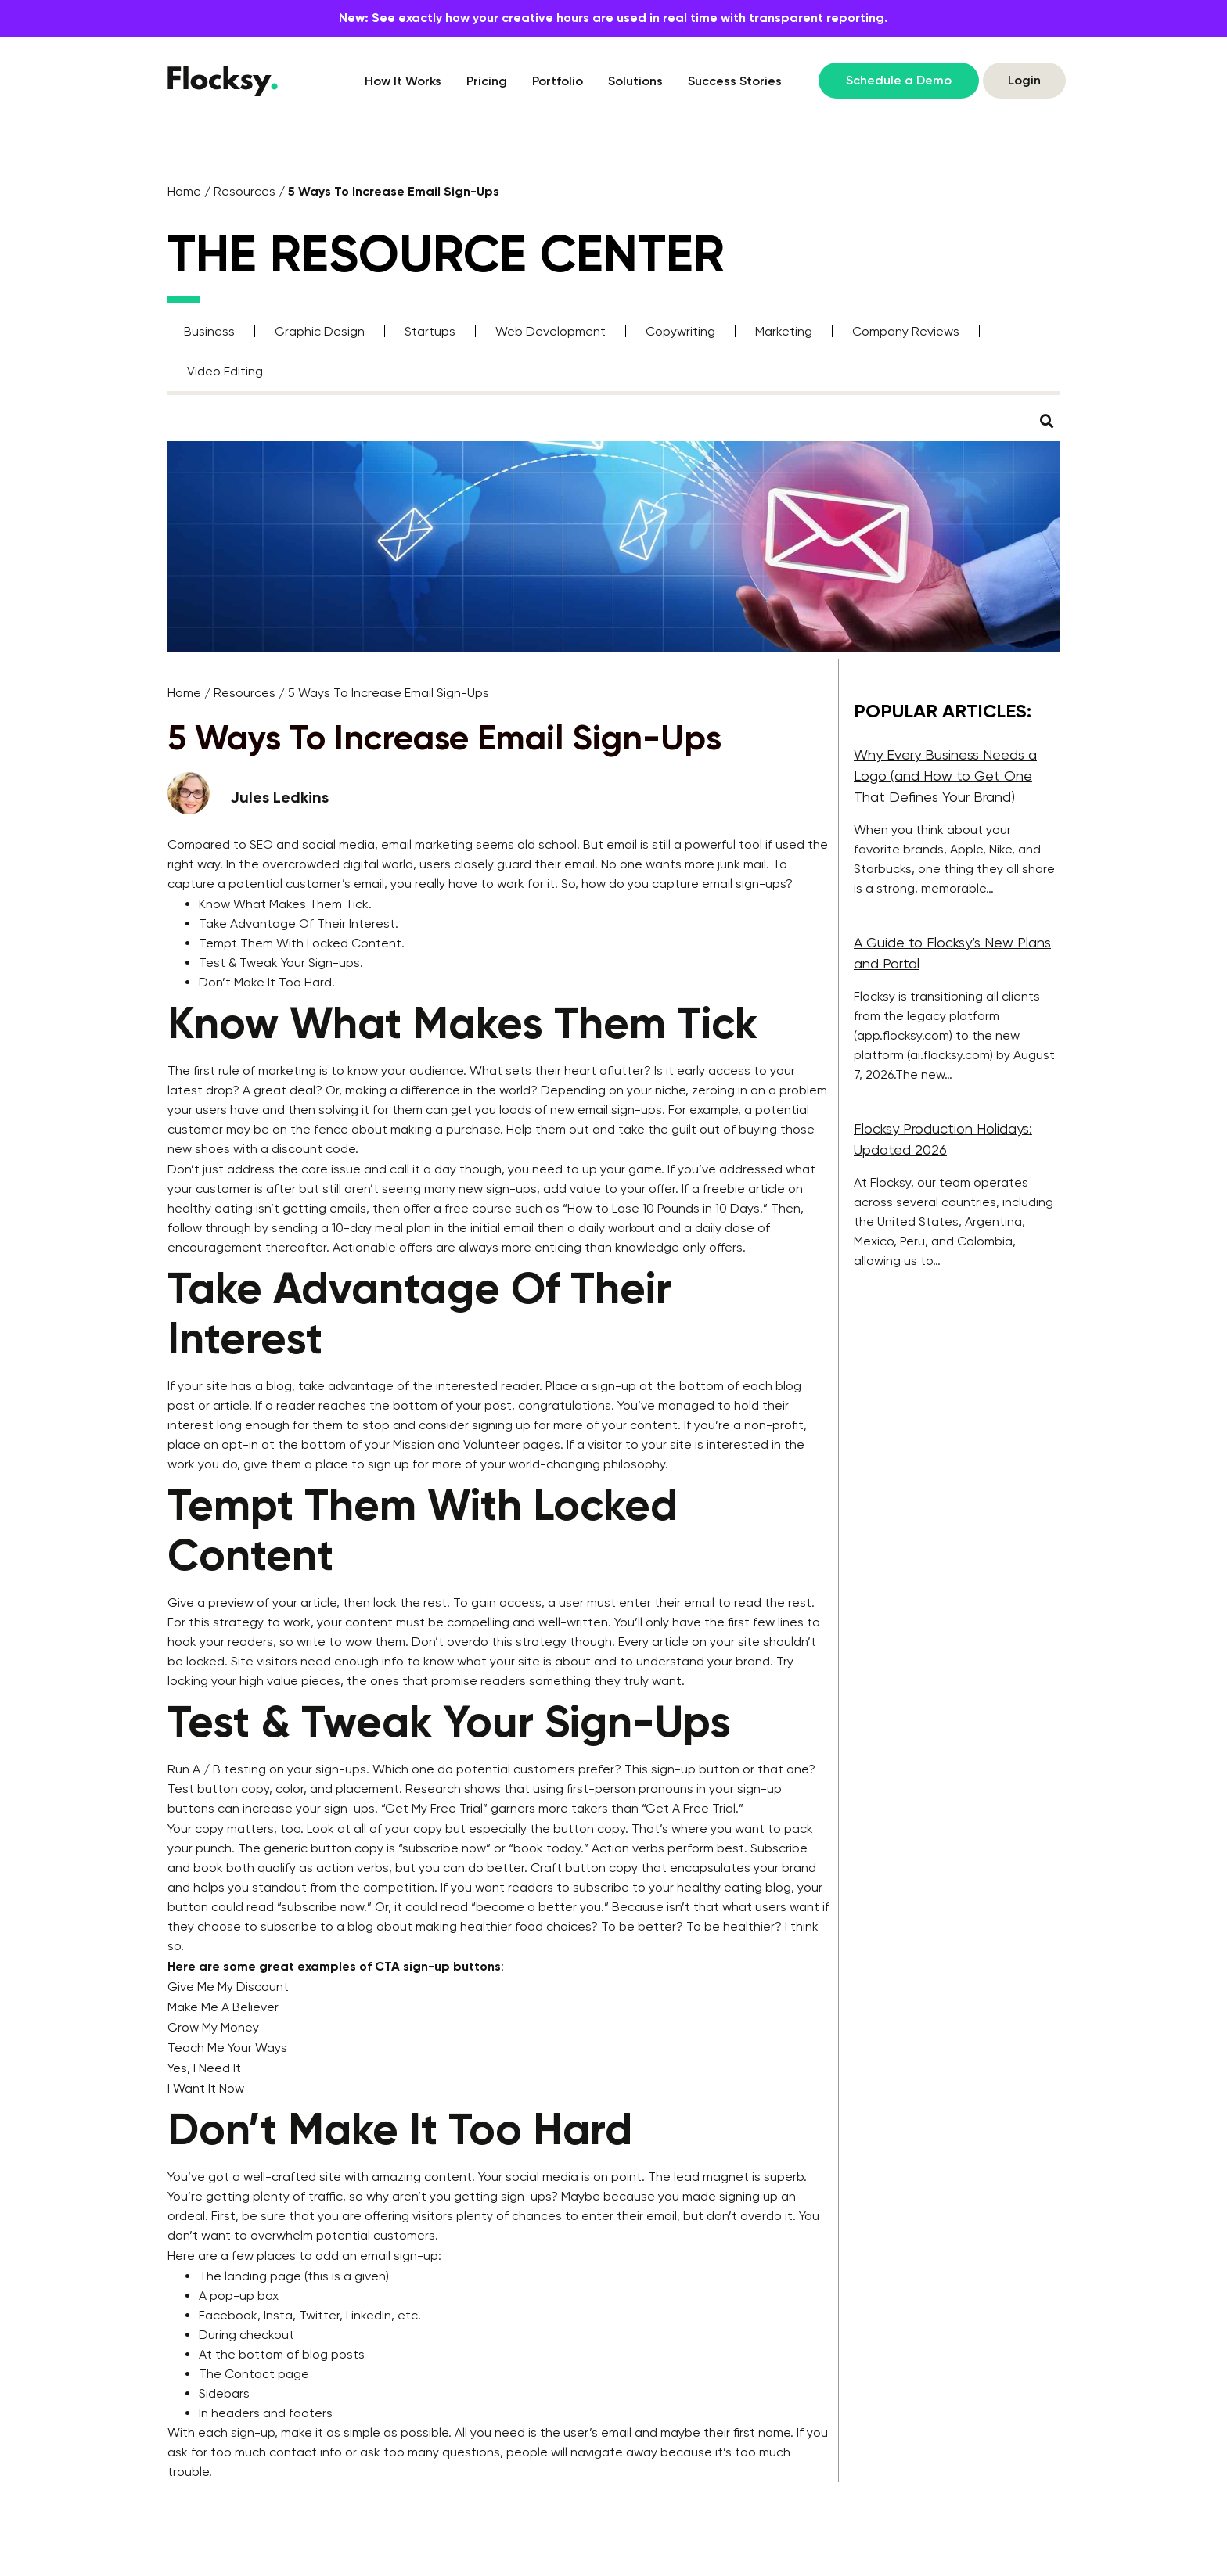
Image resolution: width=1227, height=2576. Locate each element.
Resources (244, 191)
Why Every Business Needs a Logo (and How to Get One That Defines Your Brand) (945, 775)
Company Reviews (905, 331)
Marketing (783, 331)
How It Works (403, 81)
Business (209, 331)
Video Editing (225, 371)
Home (184, 191)
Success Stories (735, 81)
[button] (1047, 421)
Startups (430, 331)
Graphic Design (320, 331)
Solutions (635, 81)
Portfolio (557, 81)
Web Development (550, 331)
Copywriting (680, 331)
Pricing (486, 81)
